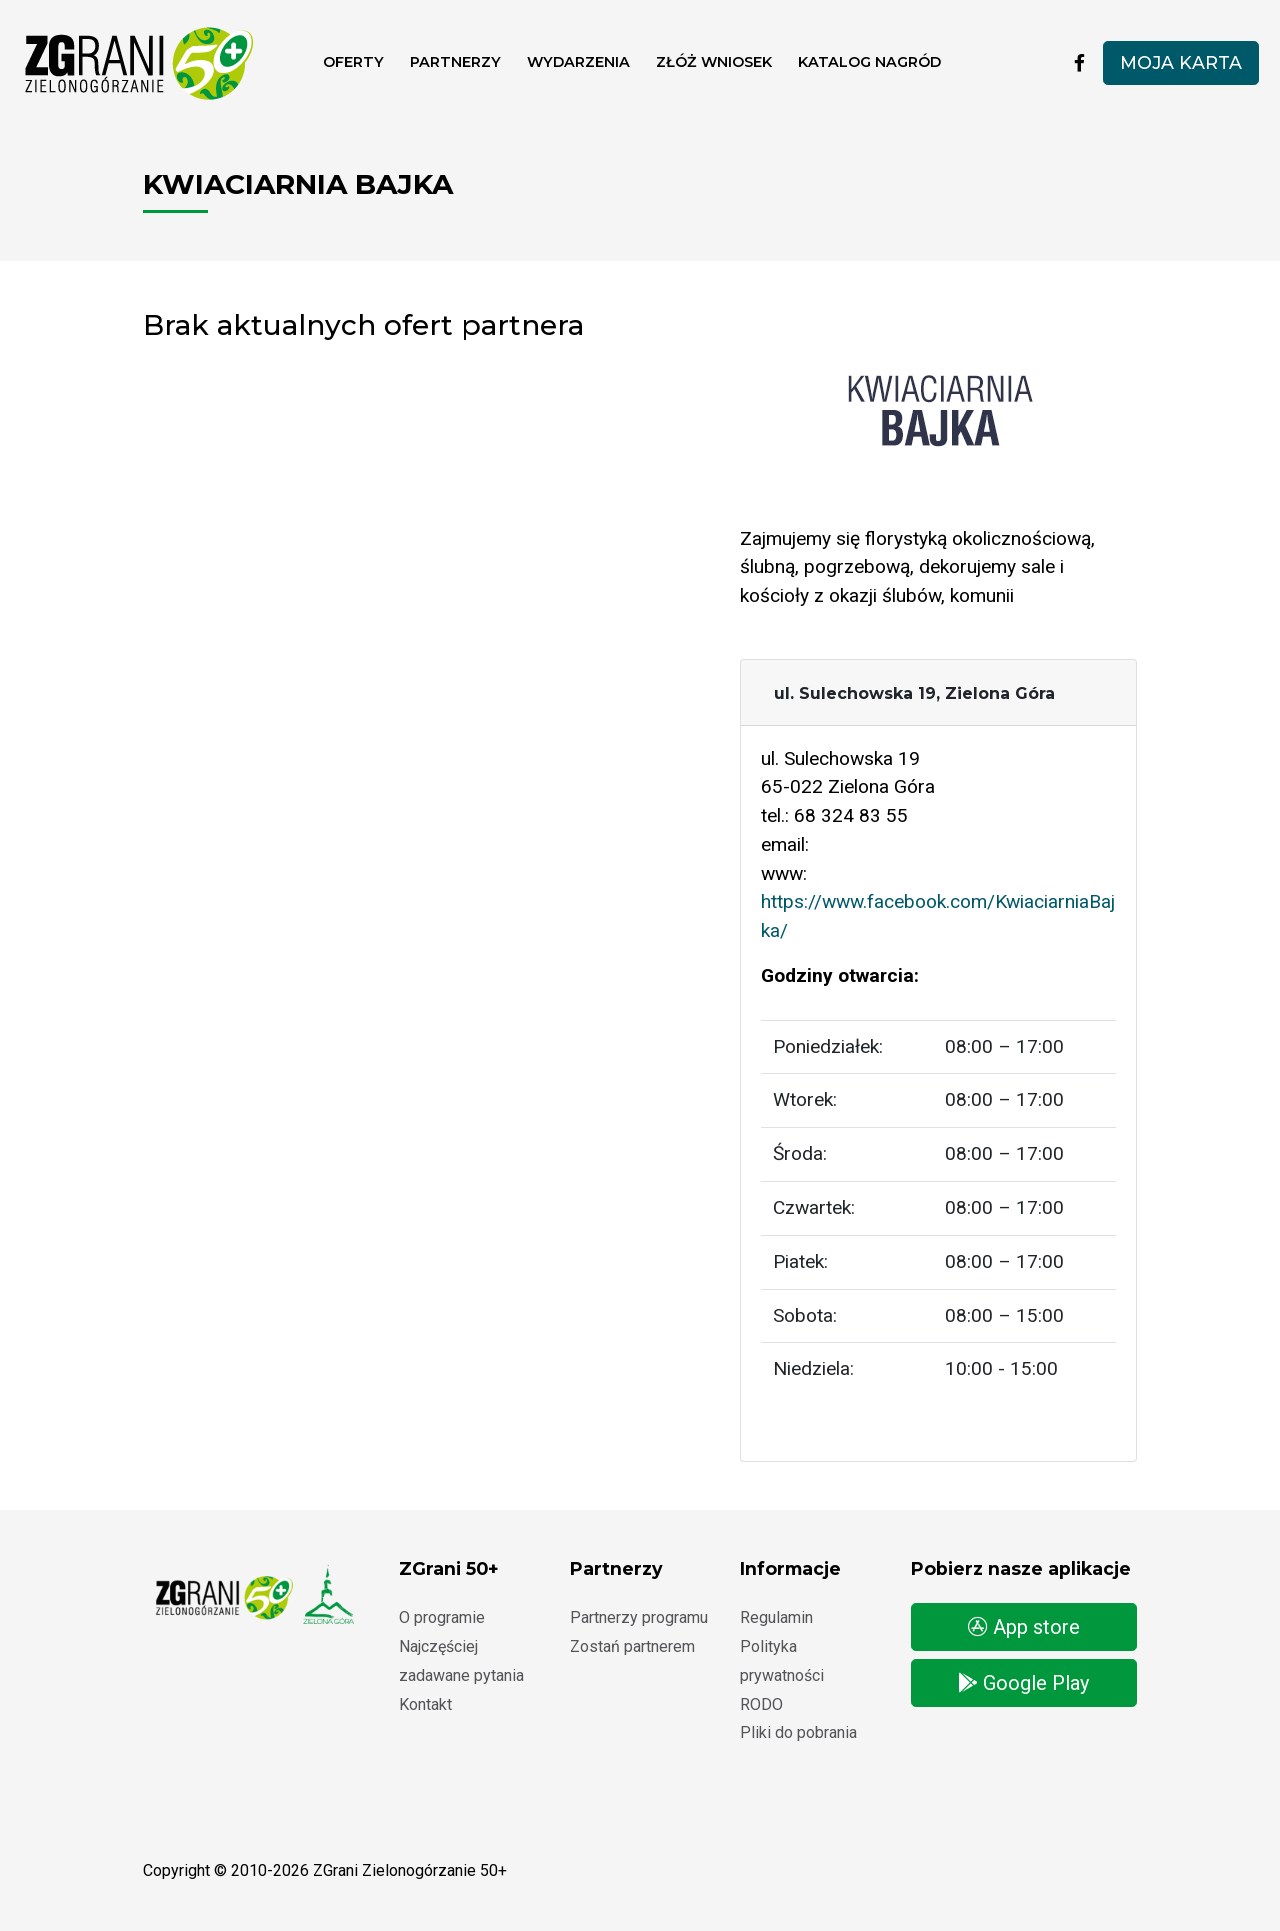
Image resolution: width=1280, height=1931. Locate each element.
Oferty (353, 62)
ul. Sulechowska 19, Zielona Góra (914, 693)
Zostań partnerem (632, 1646)
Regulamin (776, 1617)
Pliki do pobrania (798, 1732)
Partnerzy (455, 62)
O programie (442, 1617)
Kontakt (425, 1704)
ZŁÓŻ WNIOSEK (714, 62)
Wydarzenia (578, 62)
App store (1024, 1627)
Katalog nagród (869, 62)
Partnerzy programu (639, 1617)
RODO (761, 1704)
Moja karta (1181, 62)
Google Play (1023, 1683)
